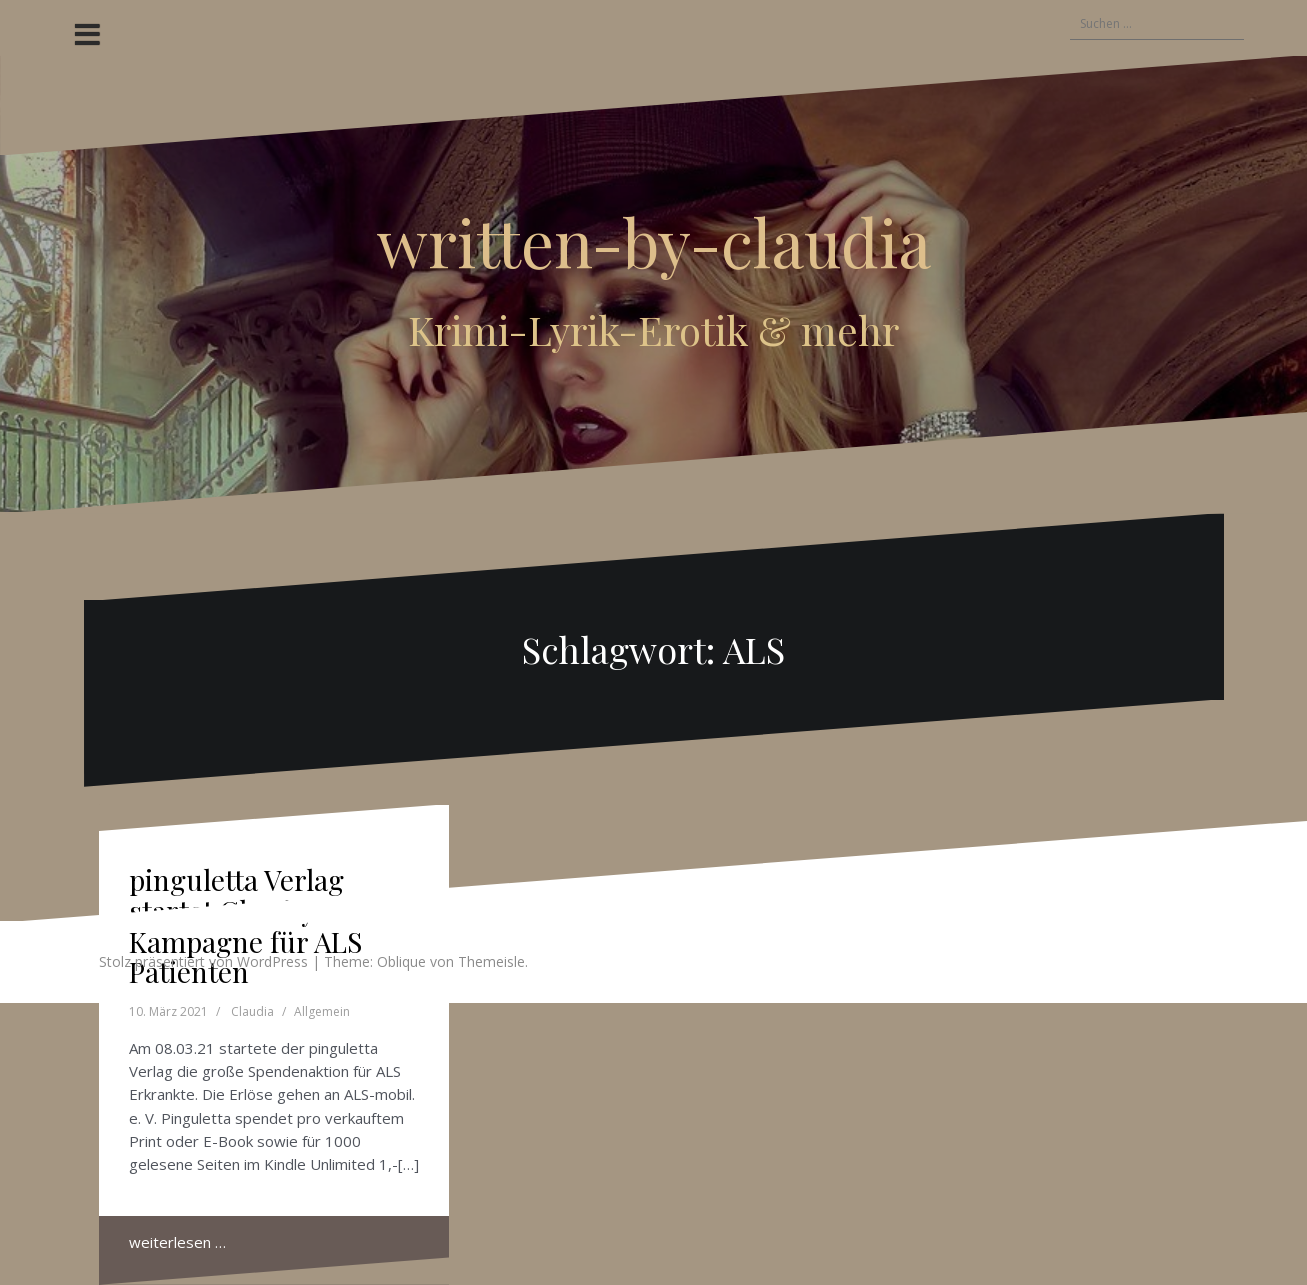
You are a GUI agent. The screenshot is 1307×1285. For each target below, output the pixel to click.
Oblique (401, 961)
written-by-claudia (654, 241)
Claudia (252, 1011)
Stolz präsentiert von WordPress (203, 961)
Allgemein (322, 1011)
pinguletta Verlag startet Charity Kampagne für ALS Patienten (245, 925)
